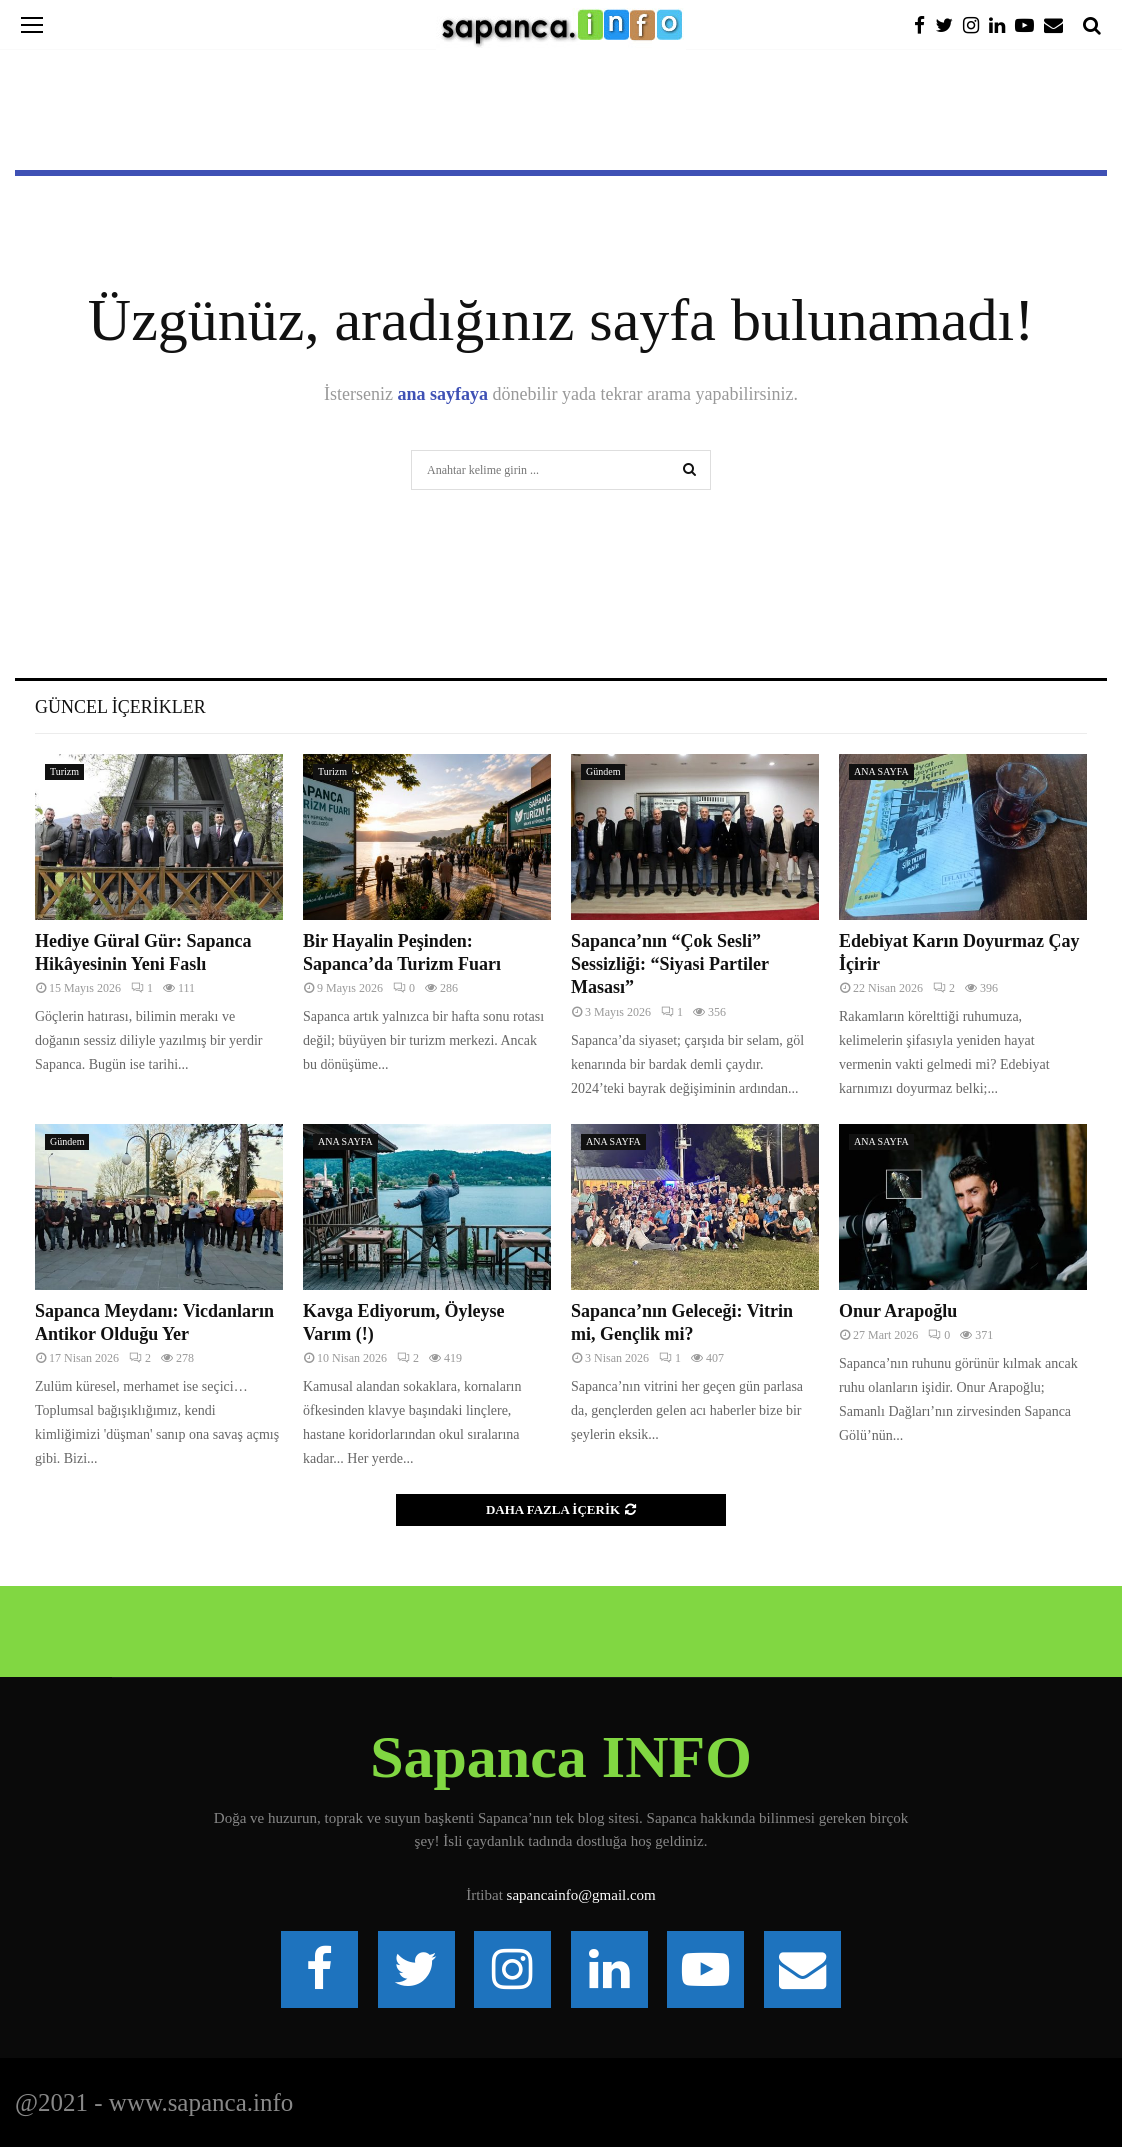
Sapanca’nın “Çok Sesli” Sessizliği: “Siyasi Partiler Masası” (670, 964)
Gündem (603, 771)
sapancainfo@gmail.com (581, 1895)
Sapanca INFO (561, 1757)
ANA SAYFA (881, 771)
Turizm (64, 771)
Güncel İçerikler (120, 707)
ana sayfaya (443, 394)
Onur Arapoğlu (898, 1311)
